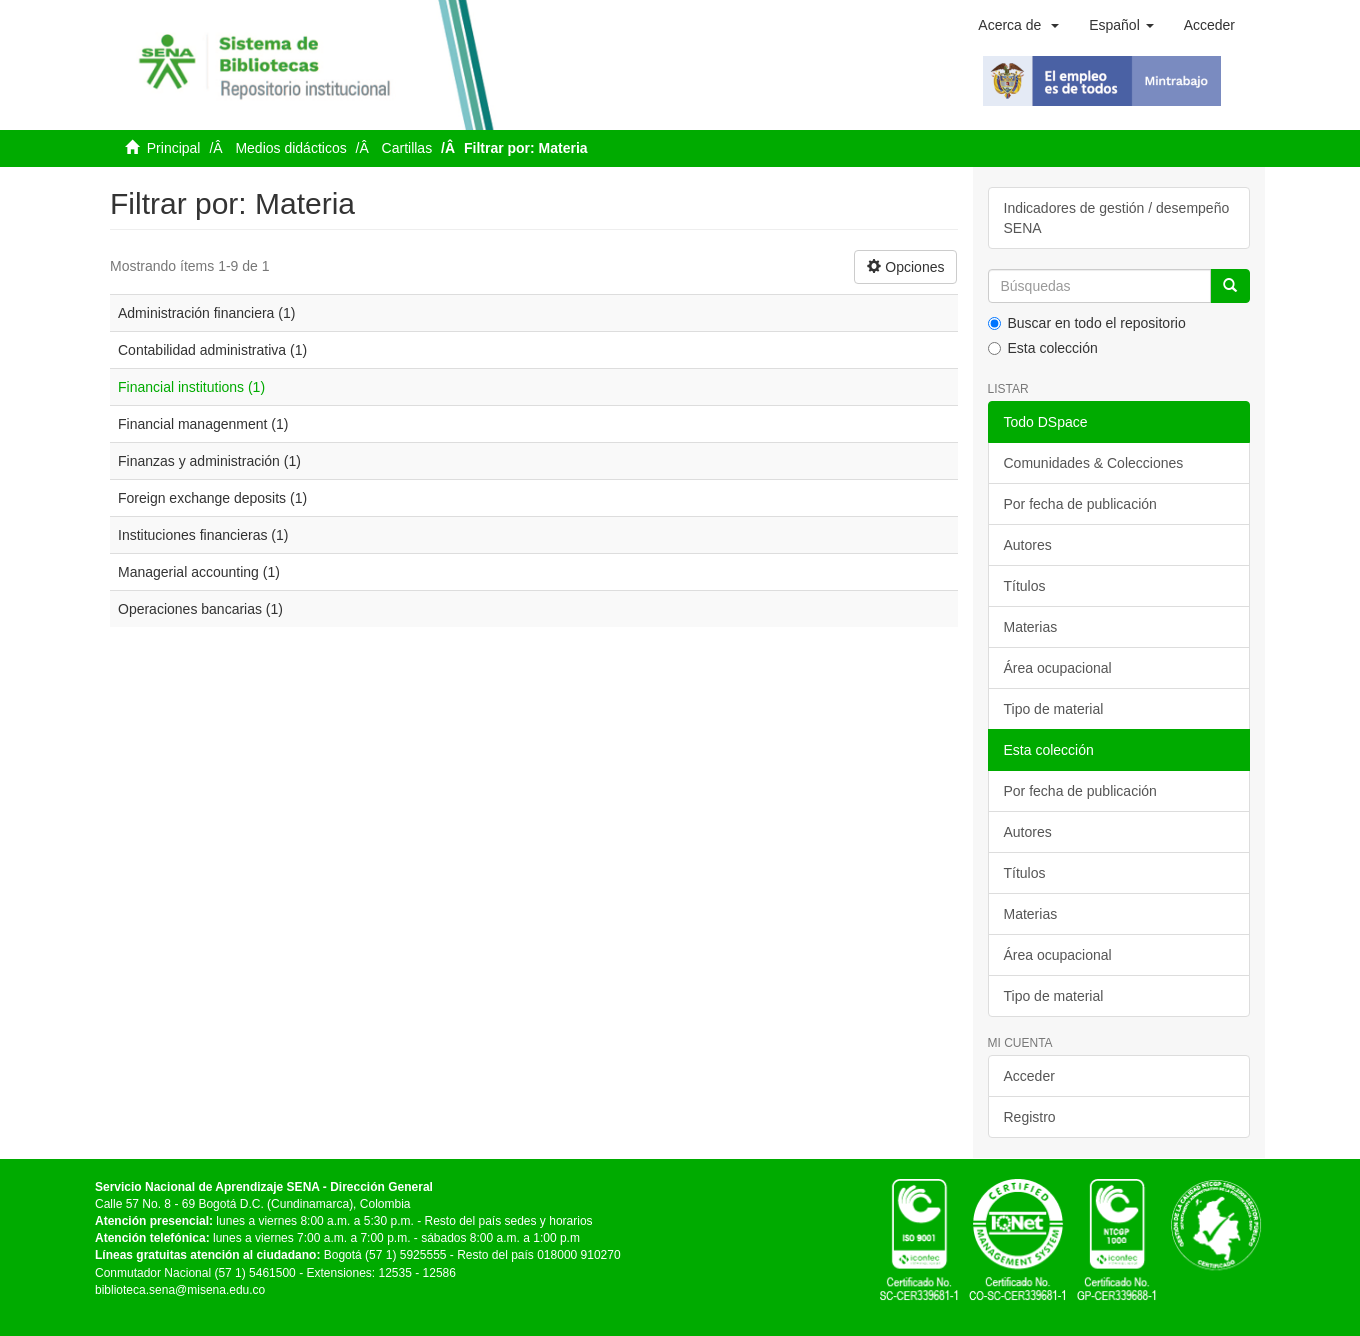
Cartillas (407, 148)
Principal (174, 148)
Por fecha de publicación (1080, 504)
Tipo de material (1054, 709)
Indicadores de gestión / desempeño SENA (1117, 218)
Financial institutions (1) (191, 387)
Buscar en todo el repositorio (1087, 323)
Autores (1028, 545)
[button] (1018, 25)
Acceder (1029, 1076)
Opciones (905, 267)
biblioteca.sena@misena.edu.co (180, 1290)
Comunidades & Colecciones (1094, 463)
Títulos (1025, 586)
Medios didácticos (290, 148)
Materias (1031, 627)
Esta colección (1043, 348)
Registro (1030, 1117)
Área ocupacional (1058, 668)
